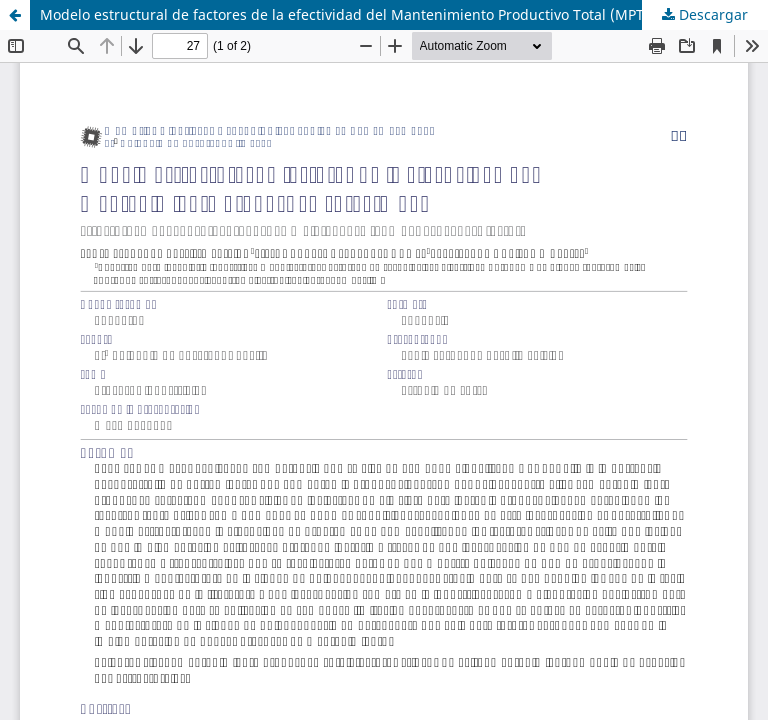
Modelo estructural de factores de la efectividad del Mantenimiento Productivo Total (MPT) (344, 14)
